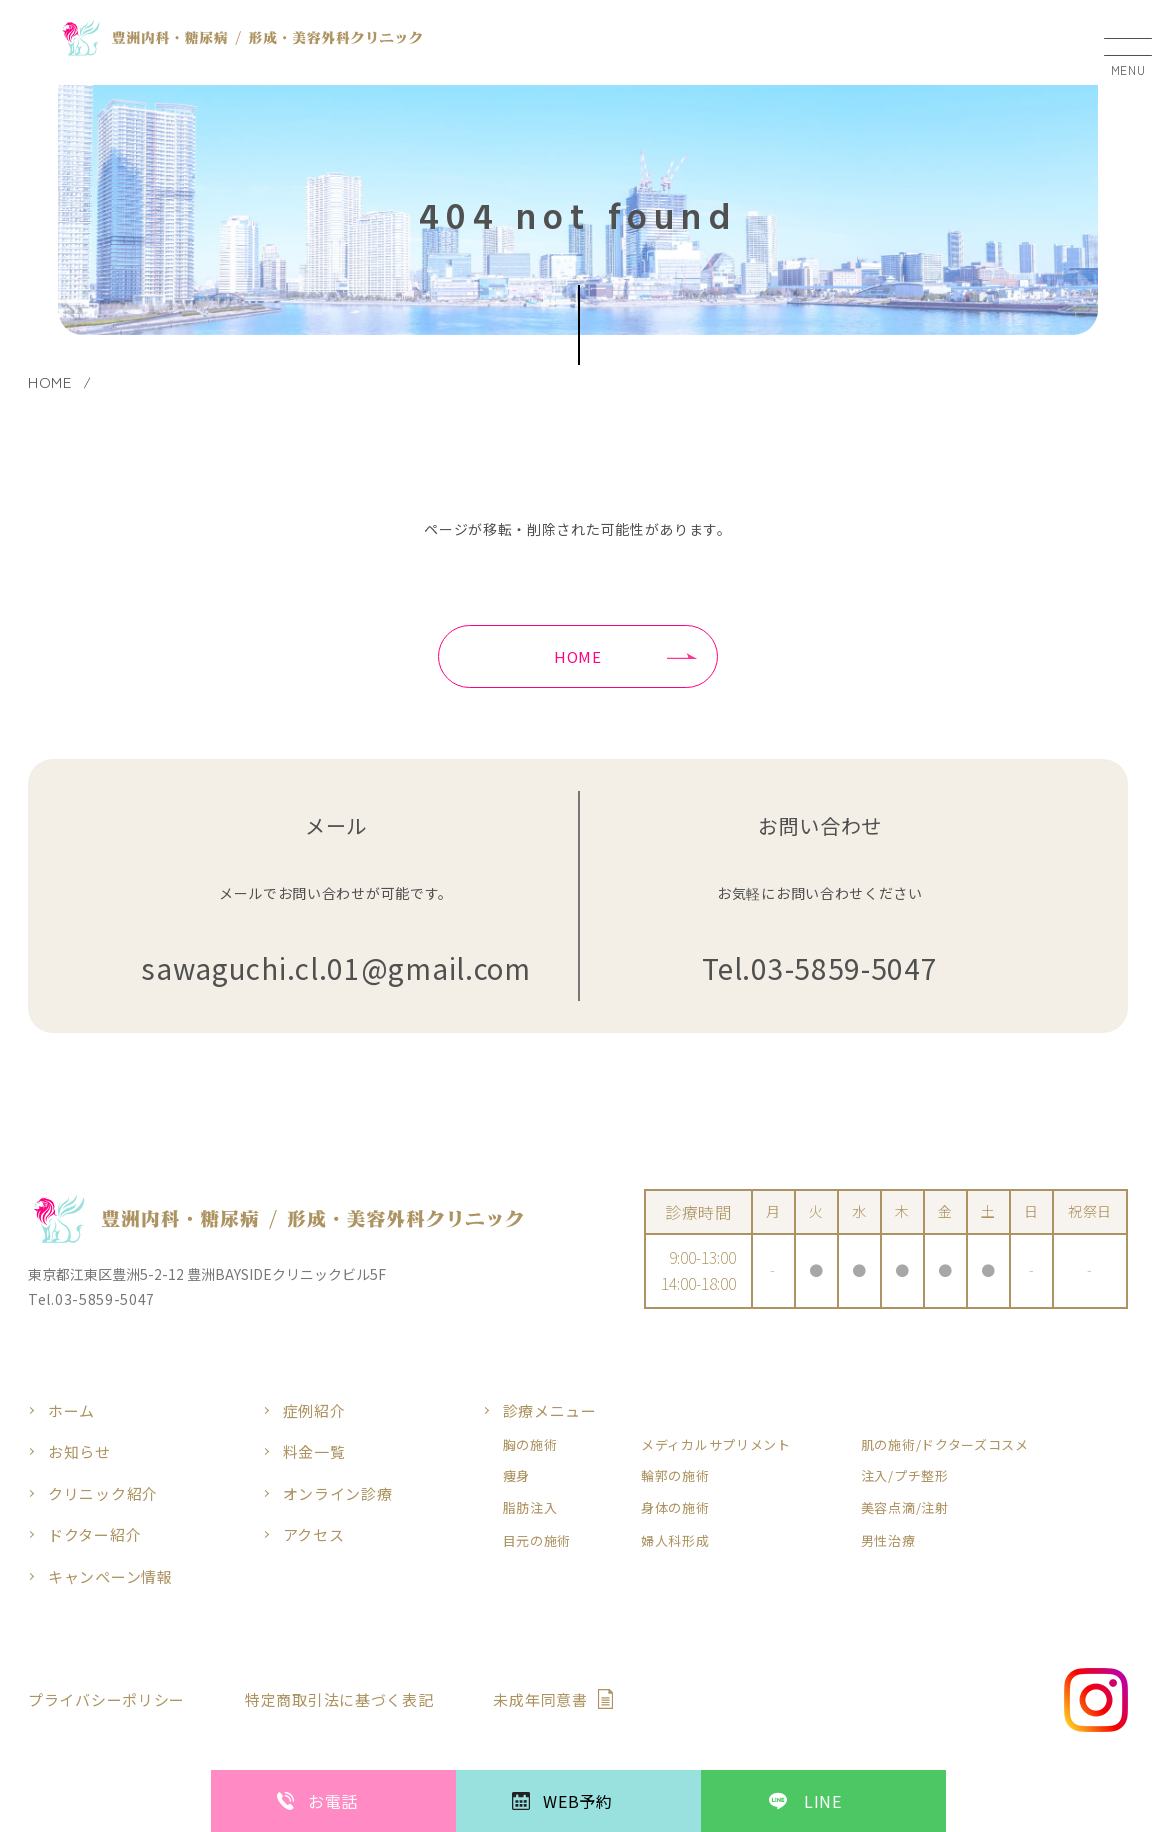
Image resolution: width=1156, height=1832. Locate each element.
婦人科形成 (675, 1541)
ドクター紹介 (94, 1534)
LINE (823, 1801)
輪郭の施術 (675, 1476)
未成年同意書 (540, 1699)
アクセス (314, 1534)
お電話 (333, 1801)
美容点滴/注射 (905, 1508)
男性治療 (888, 1541)
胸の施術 (530, 1445)
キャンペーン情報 (110, 1576)
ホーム (71, 1410)
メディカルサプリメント (716, 1445)
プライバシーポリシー (106, 1699)
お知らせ (79, 1451)
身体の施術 (675, 1508)
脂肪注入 (530, 1508)
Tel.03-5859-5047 (819, 968)
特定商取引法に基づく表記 (339, 1699)
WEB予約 (578, 1801)
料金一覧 (314, 1451)
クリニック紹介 (103, 1493)
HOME (578, 656)
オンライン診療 (338, 1493)
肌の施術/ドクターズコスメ (945, 1445)
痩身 (516, 1476)
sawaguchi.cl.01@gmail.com (336, 968)
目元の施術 (537, 1541)
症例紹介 (314, 1410)
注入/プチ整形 (905, 1476)
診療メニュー (550, 1410)
